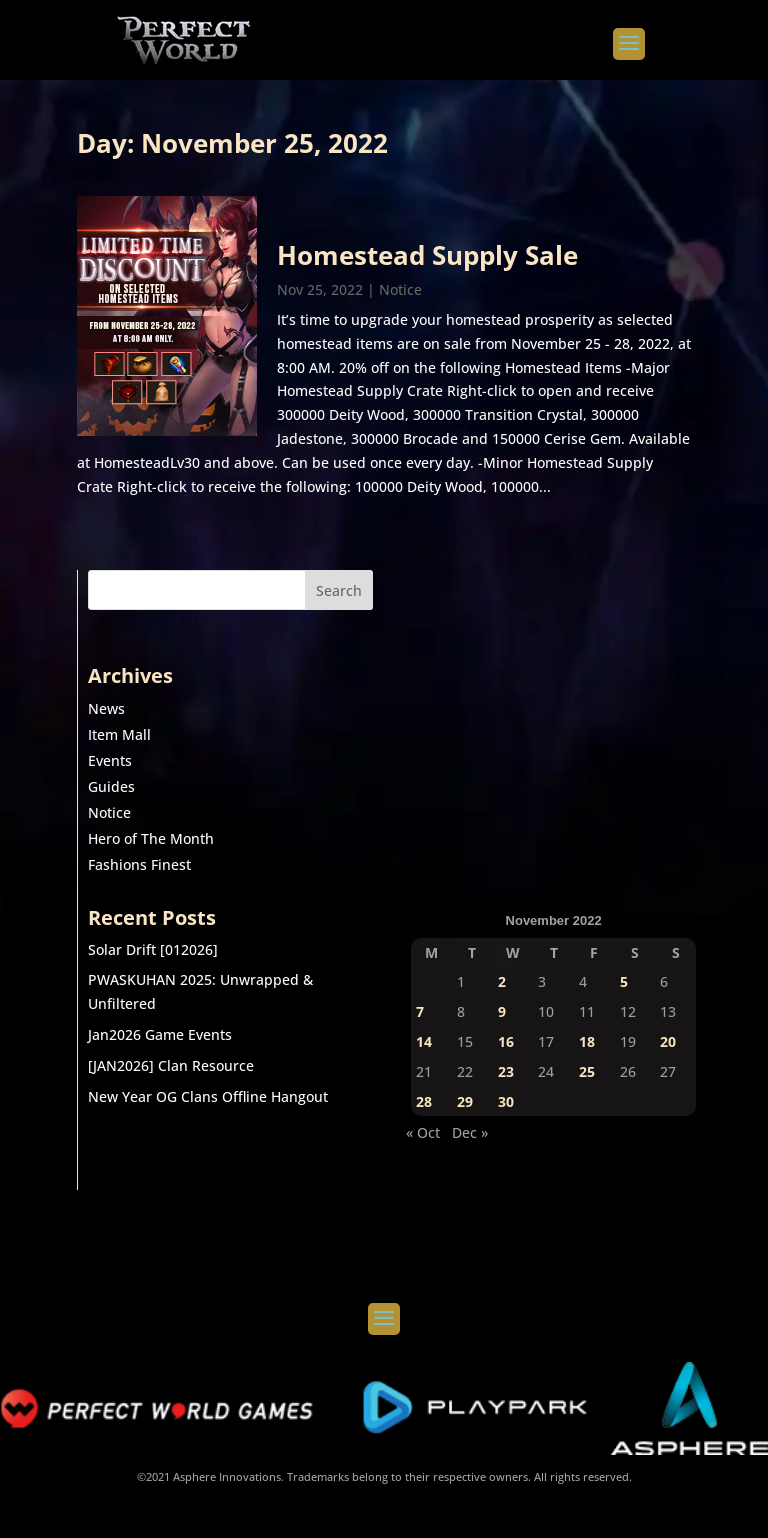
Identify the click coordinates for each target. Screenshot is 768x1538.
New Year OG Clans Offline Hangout (208, 1096)
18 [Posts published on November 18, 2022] (587, 1041)
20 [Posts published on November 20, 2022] (668, 1041)
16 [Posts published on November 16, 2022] (506, 1041)
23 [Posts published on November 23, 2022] (506, 1071)
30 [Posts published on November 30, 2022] (506, 1101)
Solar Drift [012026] (153, 949)
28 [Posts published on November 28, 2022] (424, 1101)
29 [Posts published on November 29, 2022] (465, 1101)
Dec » (470, 1132)
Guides (111, 786)
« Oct (423, 1132)
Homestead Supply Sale (427, 255)
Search (339, 590)
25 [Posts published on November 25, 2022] (587, 1071)
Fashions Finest (139, 864)
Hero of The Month (151, 838)
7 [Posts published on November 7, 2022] (420, 1011)
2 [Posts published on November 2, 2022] (502, 981)
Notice (400, 289)
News (106, 708)
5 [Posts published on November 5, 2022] (624, 981)
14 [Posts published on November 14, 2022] (424, 1041)
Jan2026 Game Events (160, 1034)
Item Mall (119, 734)
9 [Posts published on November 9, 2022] (502, 1011)
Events (110, 760)
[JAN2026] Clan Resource (171, 1065)
